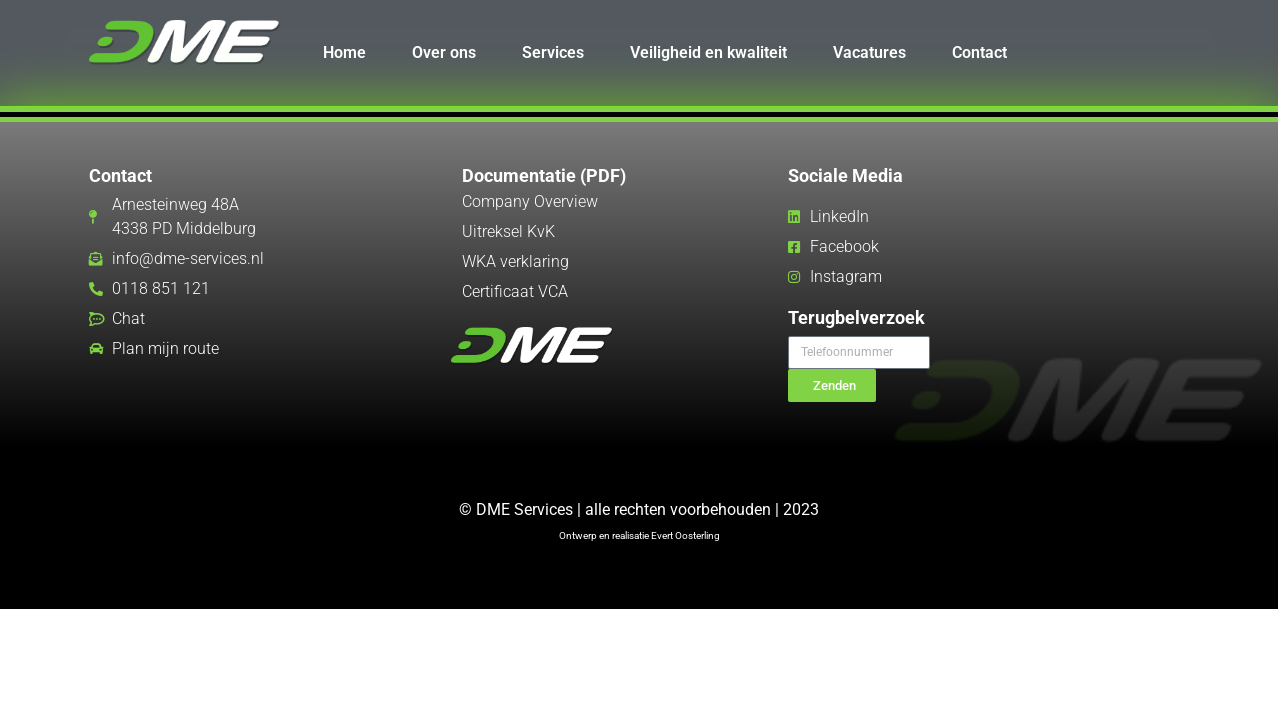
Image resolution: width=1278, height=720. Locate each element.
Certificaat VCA (515, 291)
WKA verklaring (515, 261)
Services (553, 52)
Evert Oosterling (685, 535)
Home (344, 52)
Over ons (444, 52)
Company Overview (530, 201)
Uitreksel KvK (508, 231)
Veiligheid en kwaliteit (708, 52)
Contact (979, 52)
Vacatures (869, 52)
